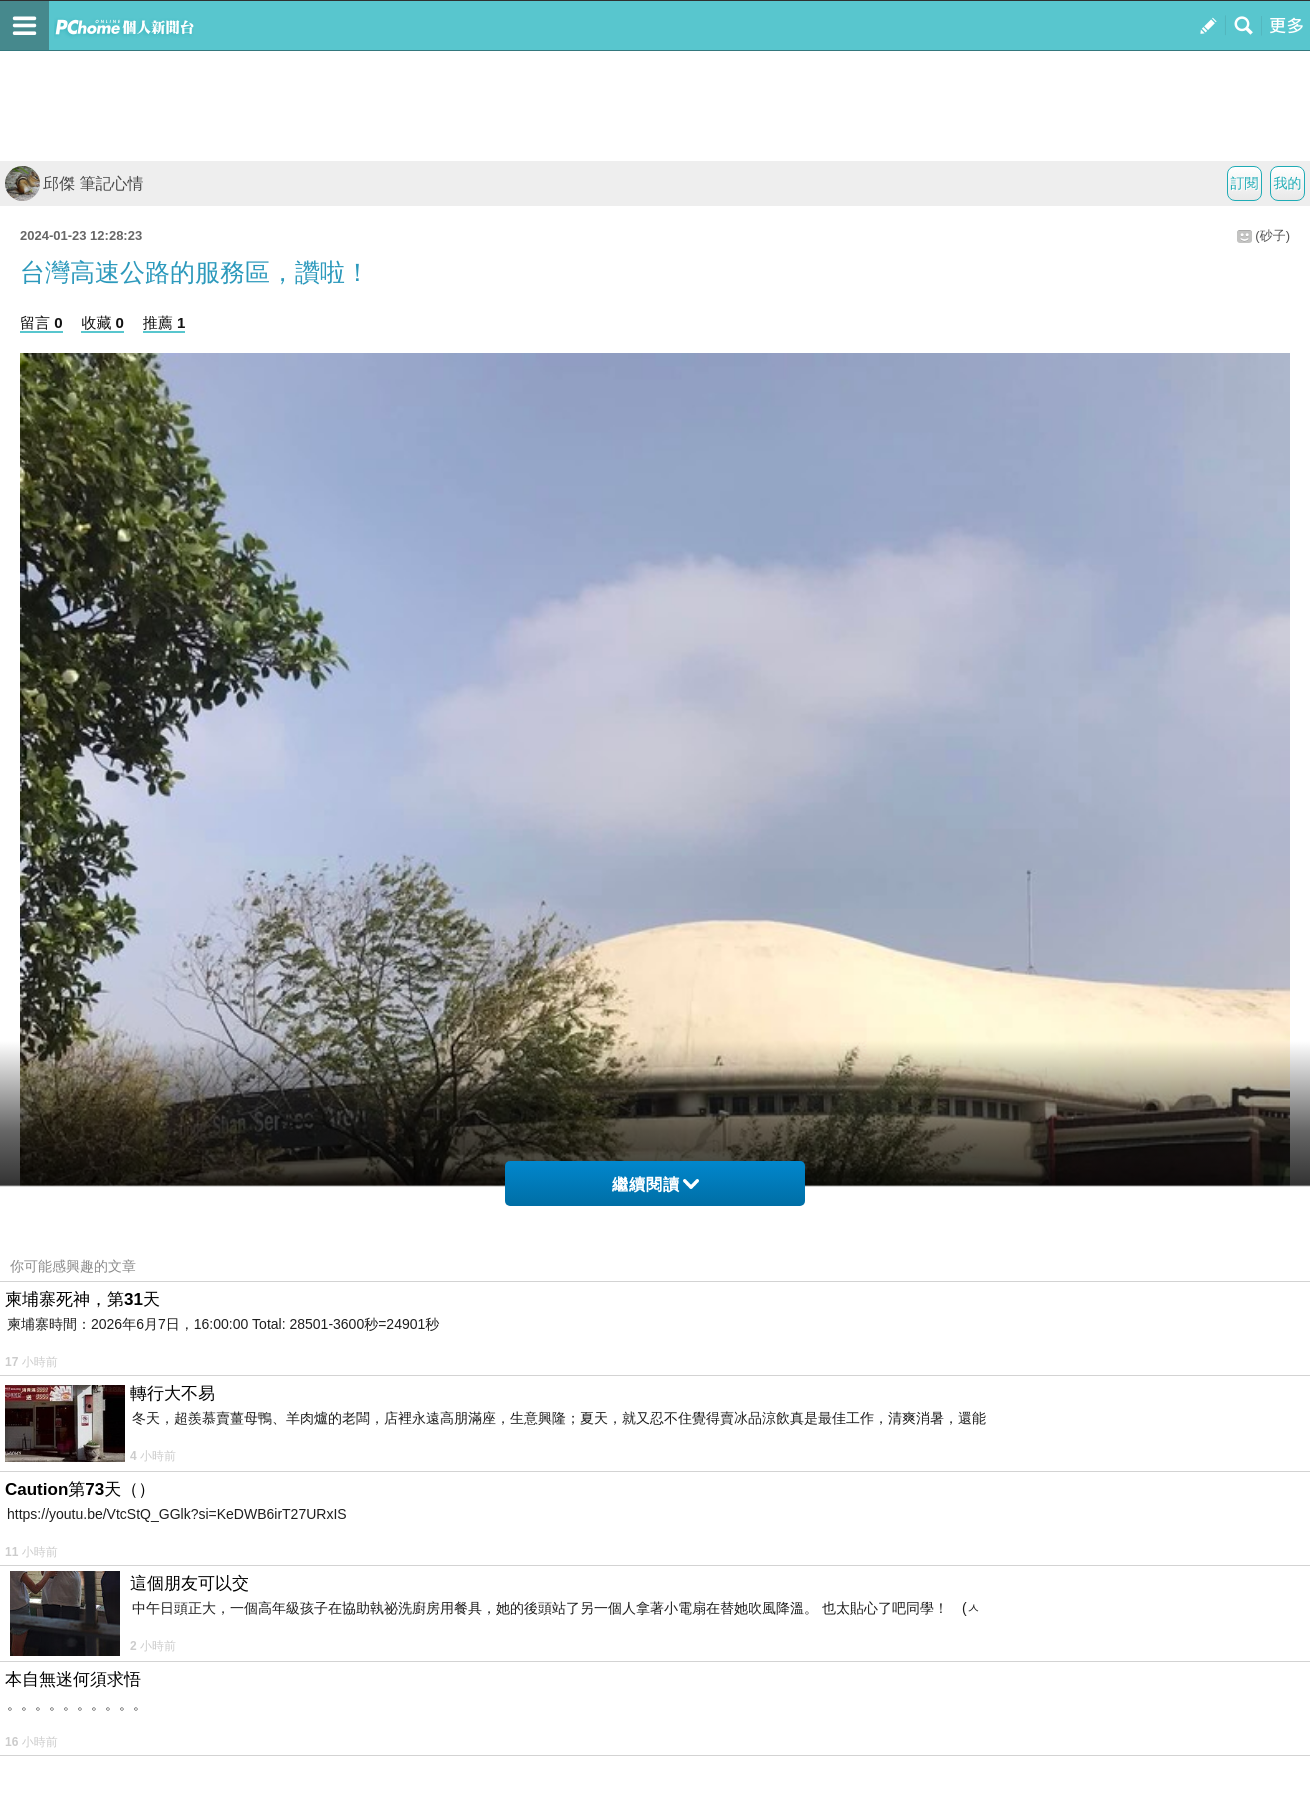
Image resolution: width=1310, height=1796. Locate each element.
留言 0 (41, 322)
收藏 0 (102, 322)
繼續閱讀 (655, 1184)
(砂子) (1272, 235)
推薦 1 (164, 322)
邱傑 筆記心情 (74, 183)
